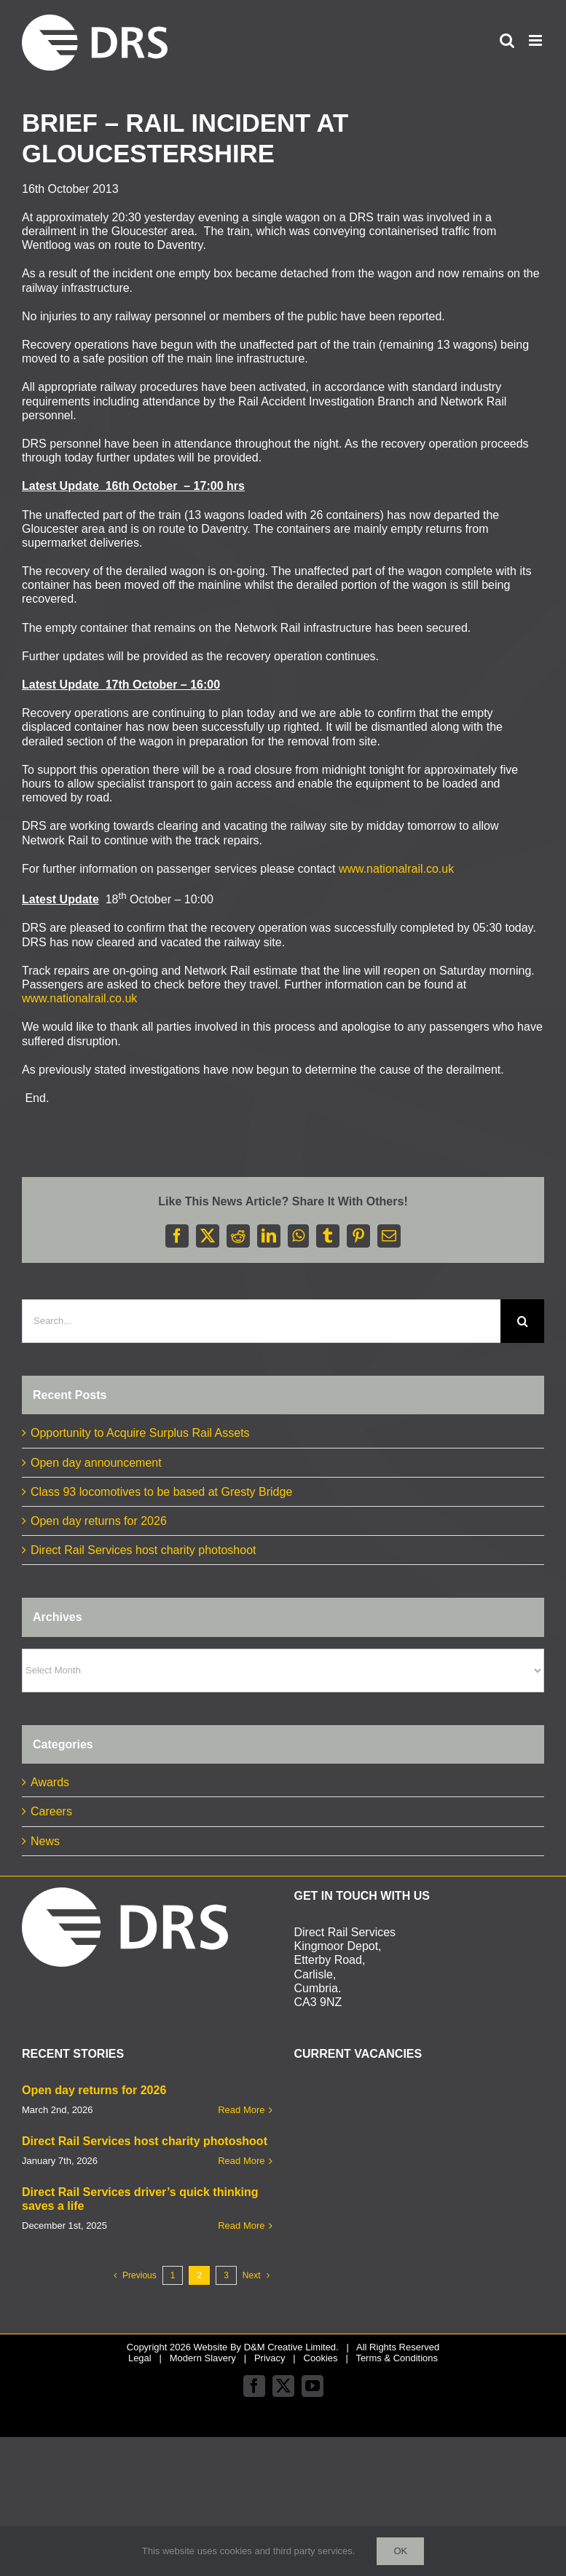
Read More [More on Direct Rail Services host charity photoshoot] (241, 2160)
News (45, 1841)
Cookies (321, 2358)
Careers (51, 1811)
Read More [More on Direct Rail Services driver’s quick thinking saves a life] (241, 2225)
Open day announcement (96, 1463)
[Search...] (261, 1321)
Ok (400, 2550)
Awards (50, 1782)
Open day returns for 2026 (99, 1521)
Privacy (270, 2358)
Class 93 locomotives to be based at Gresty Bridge (161, 1492)
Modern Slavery (203, 2358)
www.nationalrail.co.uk (396, 869)
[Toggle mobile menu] (536, 40)
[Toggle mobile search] (507, 40)
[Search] (522, 1321)
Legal (140, 2358)
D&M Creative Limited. (291, 2347)
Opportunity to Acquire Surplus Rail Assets (140, 1433)
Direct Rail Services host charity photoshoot (143, 1550)
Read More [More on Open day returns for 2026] (241, 2109)
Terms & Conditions (396, 2358)
